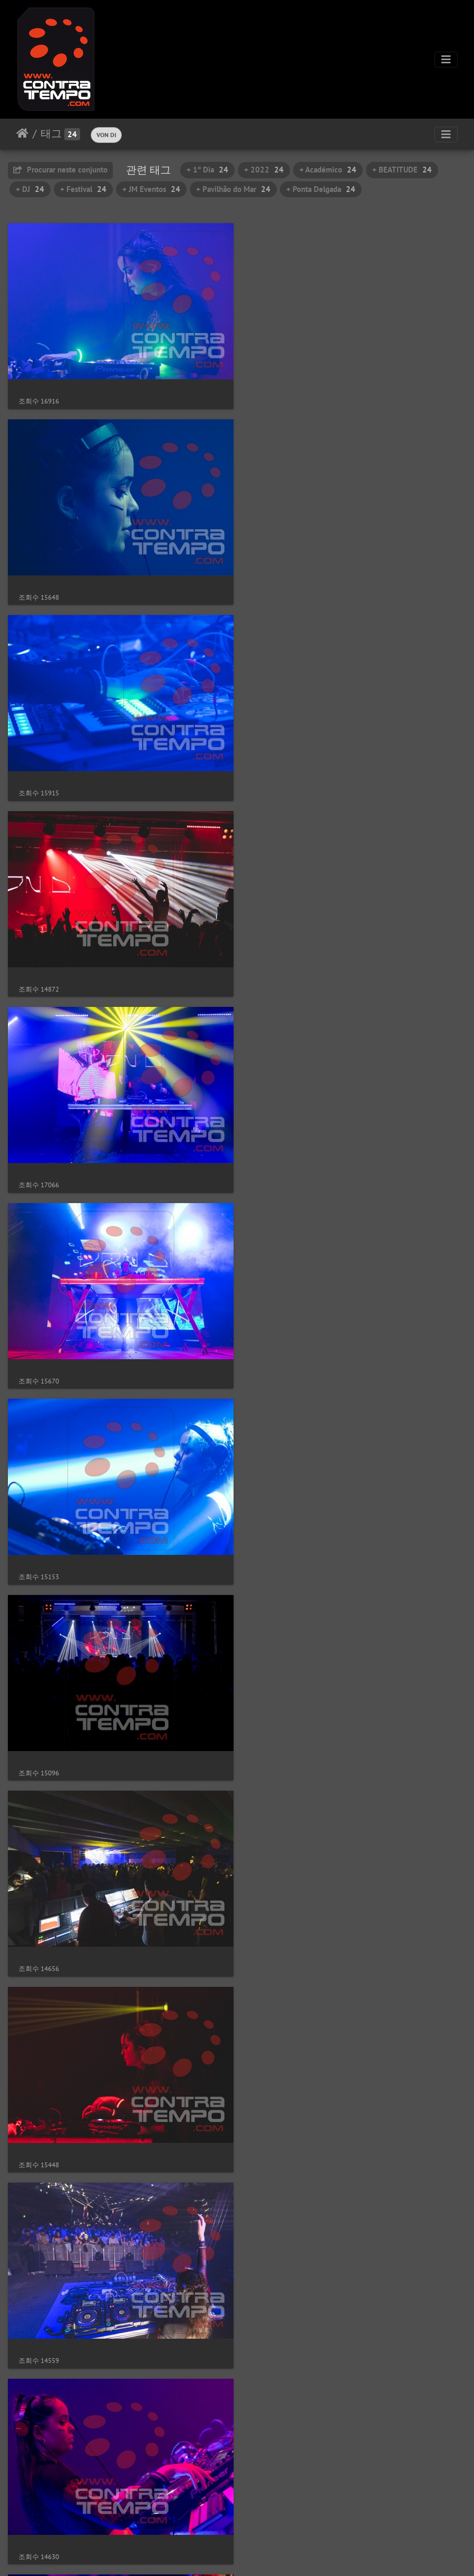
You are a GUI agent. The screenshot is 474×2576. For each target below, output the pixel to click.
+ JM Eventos (151, 189)
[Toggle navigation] (446, 60)
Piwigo (258, 2554)
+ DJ (30, 189)
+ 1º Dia (207, 170)
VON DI (106, 135)
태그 (51, 133)
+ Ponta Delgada (320, 189)
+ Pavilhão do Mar (233, 189)
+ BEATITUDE (402, 170)
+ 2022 (264, 170)
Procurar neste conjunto (60, 170)
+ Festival (83, 189)
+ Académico (327, 170)
